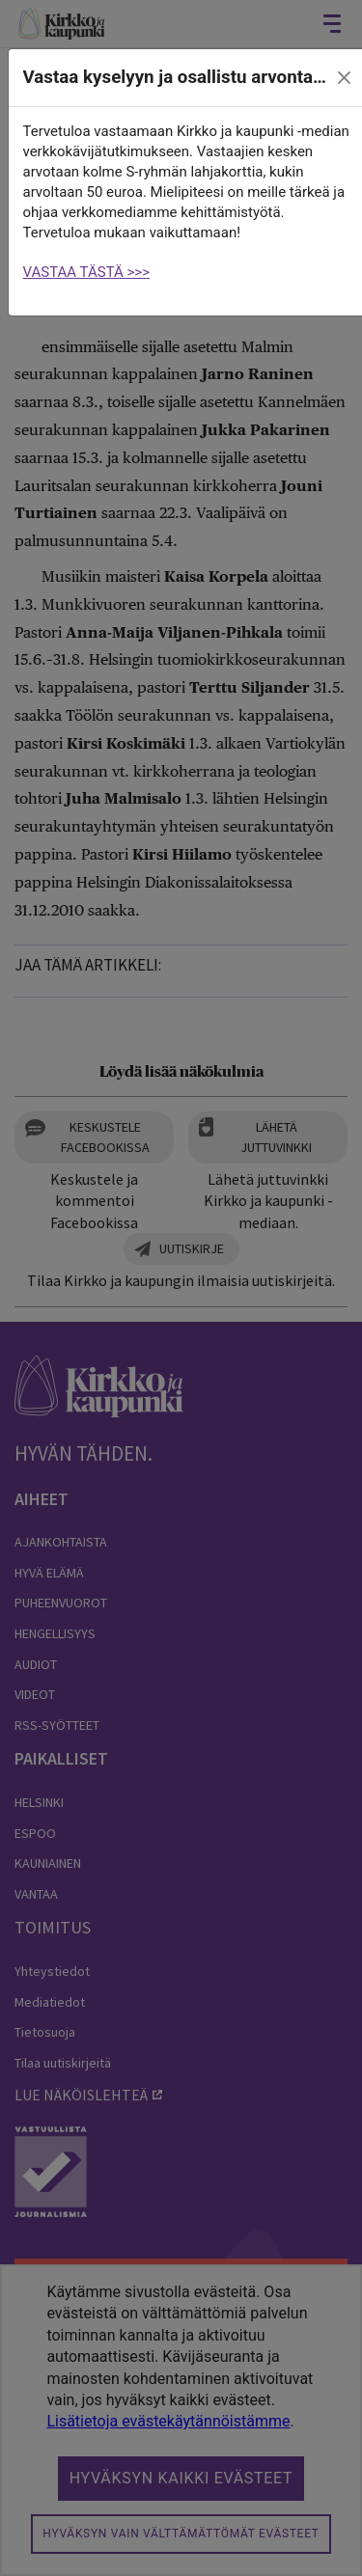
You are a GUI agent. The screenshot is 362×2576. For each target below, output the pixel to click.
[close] (343, 78)
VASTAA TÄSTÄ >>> (87, 272)
